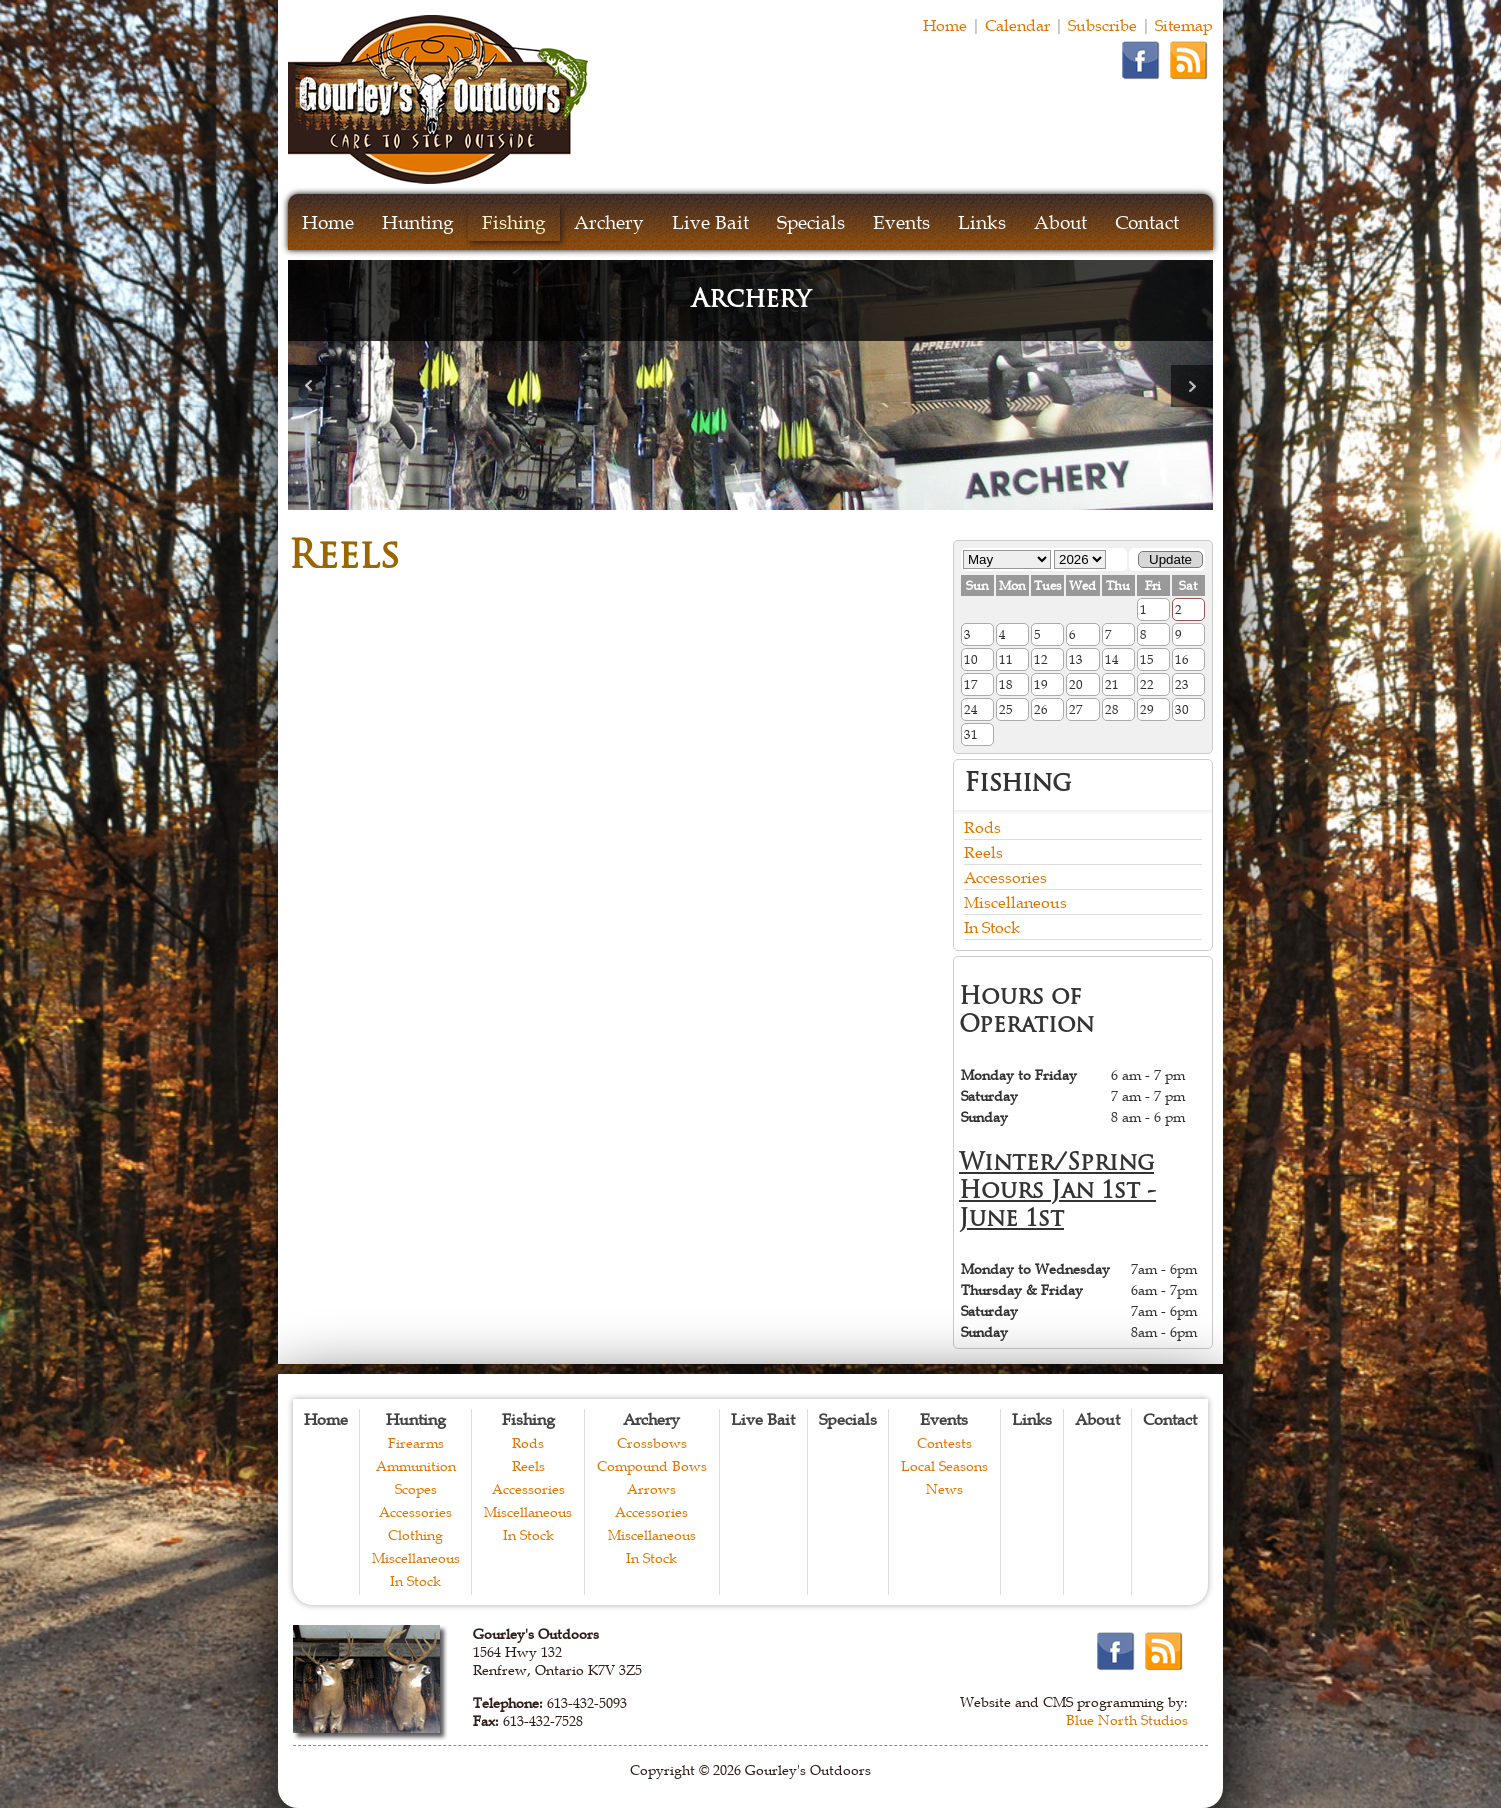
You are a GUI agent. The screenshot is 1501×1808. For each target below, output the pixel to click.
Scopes (416, 1489)
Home (945, 25)
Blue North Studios (1127, 1720)
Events (901, 222)
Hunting (418, 222)
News (944, 1489)
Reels (983, 852)
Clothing (415, 1535)
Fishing (514, 222)
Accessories (1005, 877)
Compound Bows (652, 1466)
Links (982, 222)
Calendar (1017, 25)
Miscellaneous (1015, 902)
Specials (811, 222)
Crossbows (652, 1443)
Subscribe (1102, 25)
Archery (609, 222)
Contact (1147, 222)
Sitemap (1184, 25)
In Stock (992, 927)
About (1060, 222)
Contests (944, 1443)
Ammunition (416, 1466)
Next (1192, 386)
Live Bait (710, 222)
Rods (982, 827)
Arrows (651, 1489)
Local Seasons (944, 1466)
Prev (309, 386)
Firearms (416, 1443)
